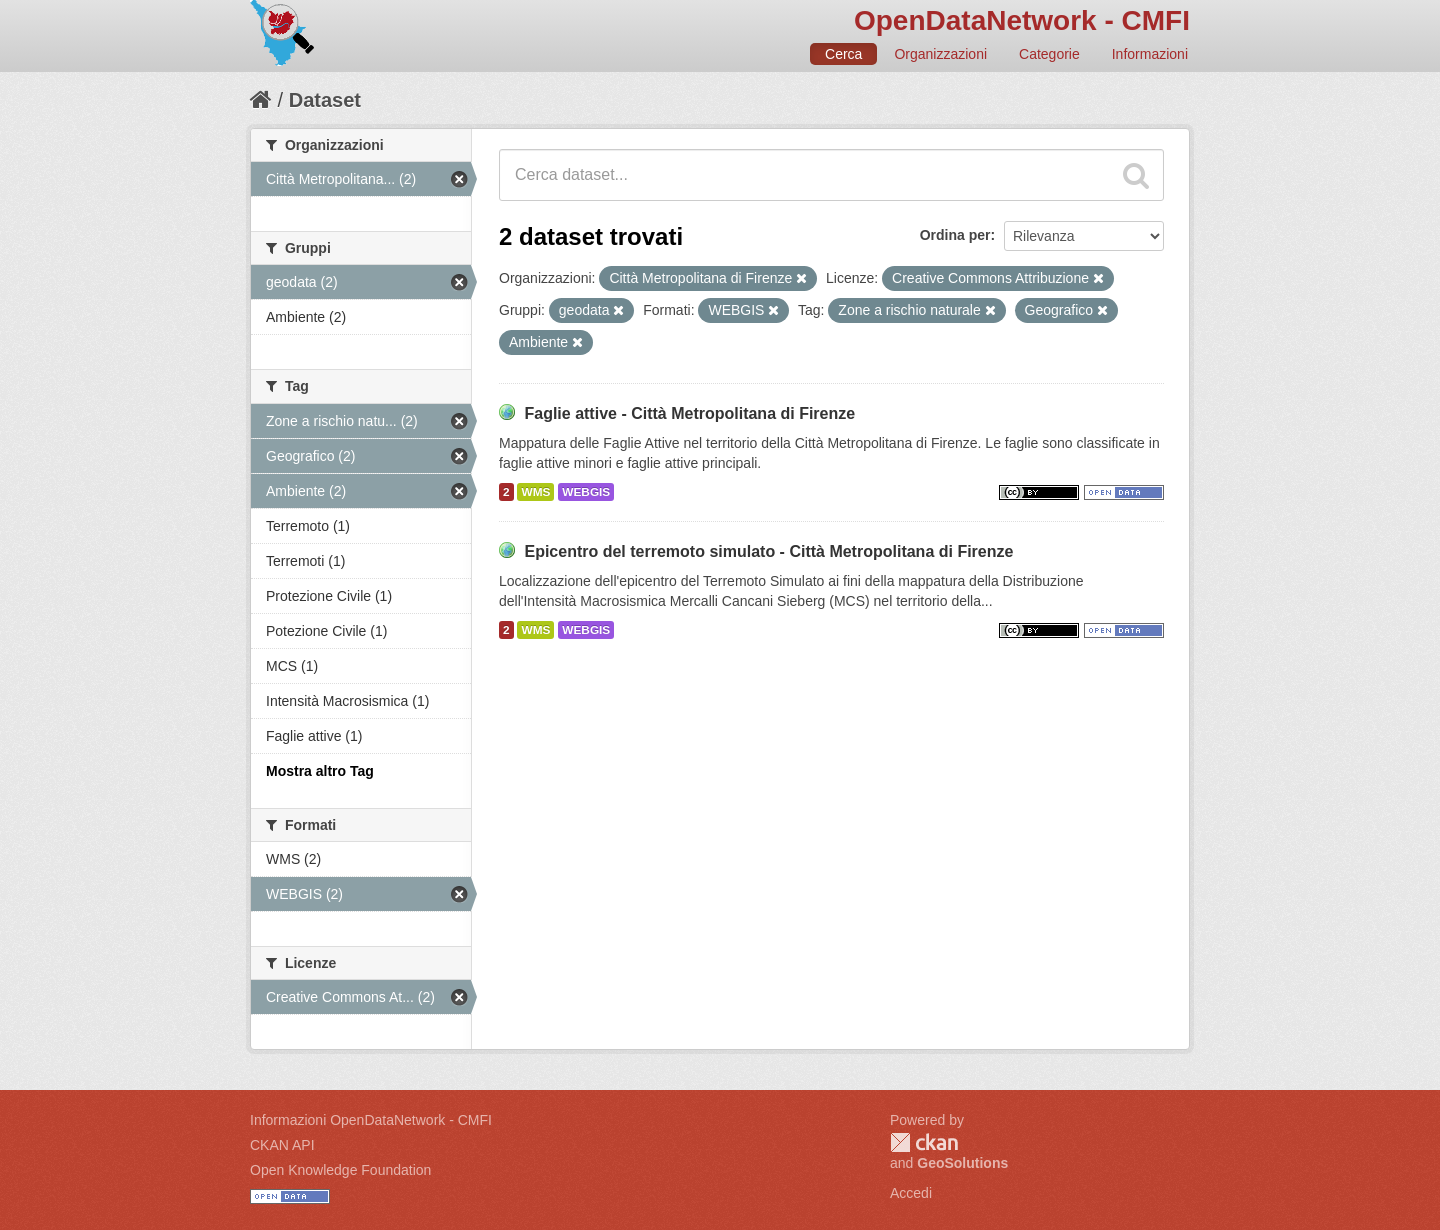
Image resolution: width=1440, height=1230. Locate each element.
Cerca (843, 54)
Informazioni (1150, 54)
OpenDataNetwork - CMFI (1022, 20)
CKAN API (282, 1145)
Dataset (325, 100)
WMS (535, 492)
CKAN (924, 1142)
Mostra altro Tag (320, 771)
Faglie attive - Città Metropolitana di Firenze (689, 413)
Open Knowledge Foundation (340, 1170)
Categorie (1049, 54)
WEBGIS (586, 492)
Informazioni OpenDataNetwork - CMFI (371, 1120)
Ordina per (955, 235)
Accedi (911, 1193)
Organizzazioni (940, 54)
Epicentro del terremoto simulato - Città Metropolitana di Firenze (768, 551)
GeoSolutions (962, 1163)
